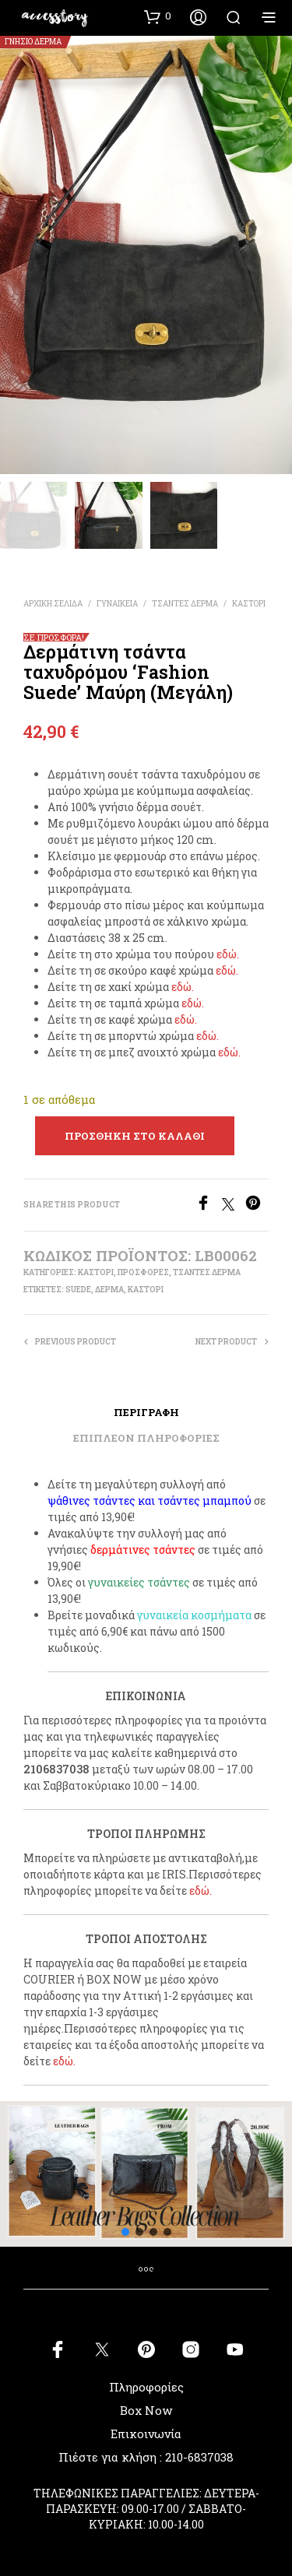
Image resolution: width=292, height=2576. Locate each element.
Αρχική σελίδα (53, 604)
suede (78, 1289)
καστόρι (146, 1289)
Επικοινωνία (146, 2433)
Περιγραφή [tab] (146, 1412)
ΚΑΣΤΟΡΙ (249, 604)
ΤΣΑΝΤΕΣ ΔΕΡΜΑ (185, 604)
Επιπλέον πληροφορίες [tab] (146, 1438)
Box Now (146, 2410)
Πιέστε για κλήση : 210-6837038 (146, 2457)
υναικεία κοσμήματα (197, 1615)
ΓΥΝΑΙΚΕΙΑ (117, 604)
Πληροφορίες (146, 2387)
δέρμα (109, 1289)
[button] (157, 16)
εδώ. (227, 954)
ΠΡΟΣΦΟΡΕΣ (143, 1272)
